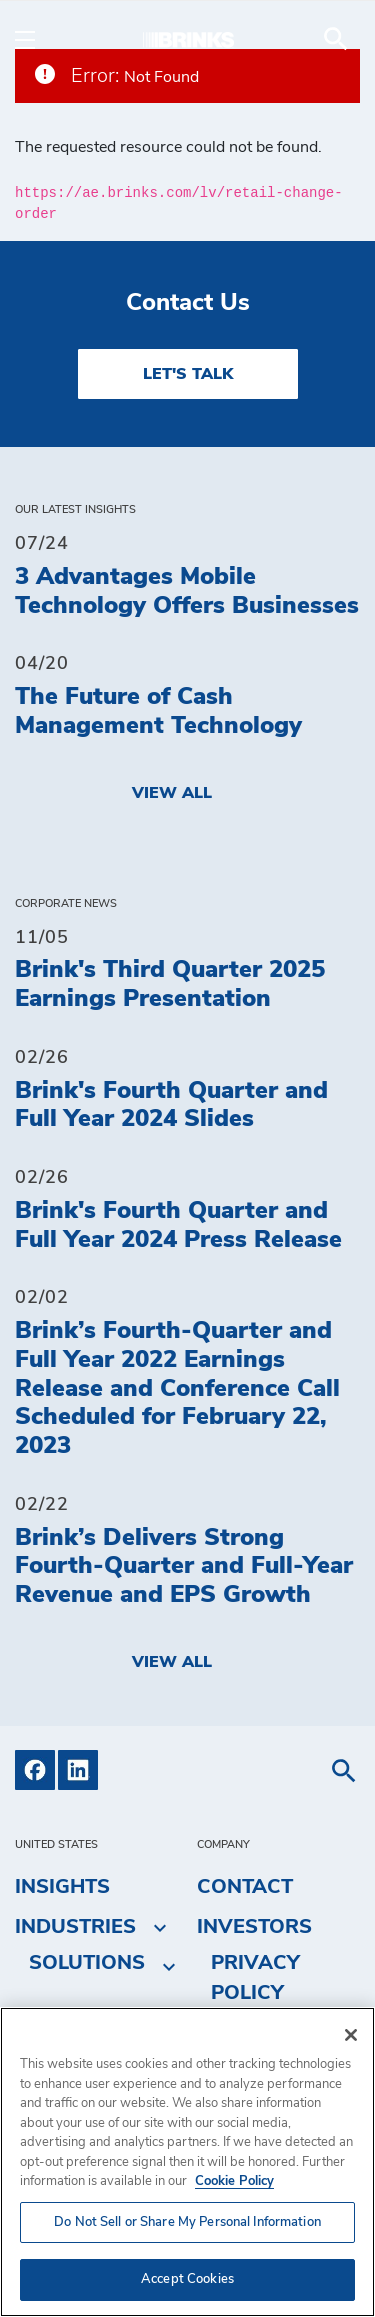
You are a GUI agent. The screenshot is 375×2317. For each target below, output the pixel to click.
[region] (187, 2162)
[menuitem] (336, 39)
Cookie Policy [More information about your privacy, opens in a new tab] (234, 2181)
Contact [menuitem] (245, 1887)
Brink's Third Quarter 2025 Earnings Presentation (170, 984)
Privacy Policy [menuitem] (255, 1978)
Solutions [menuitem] (87, 1963)
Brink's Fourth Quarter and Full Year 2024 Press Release (178, 1225)
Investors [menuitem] (254, 1927)
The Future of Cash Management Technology (158, 711)
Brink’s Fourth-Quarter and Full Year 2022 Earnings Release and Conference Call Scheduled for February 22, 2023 (177, 1388)
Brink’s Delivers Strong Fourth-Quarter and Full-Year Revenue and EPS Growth (184, 1567)
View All (172, 793)
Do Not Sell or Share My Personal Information (187, 2222)
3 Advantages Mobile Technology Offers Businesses (187, 591)
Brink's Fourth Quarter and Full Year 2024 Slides (171, 1105)
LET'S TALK (188, 374)
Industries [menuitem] (75, 1927)
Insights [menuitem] (62, 1887)
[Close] (351, 2035)
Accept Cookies (187, 2279)
